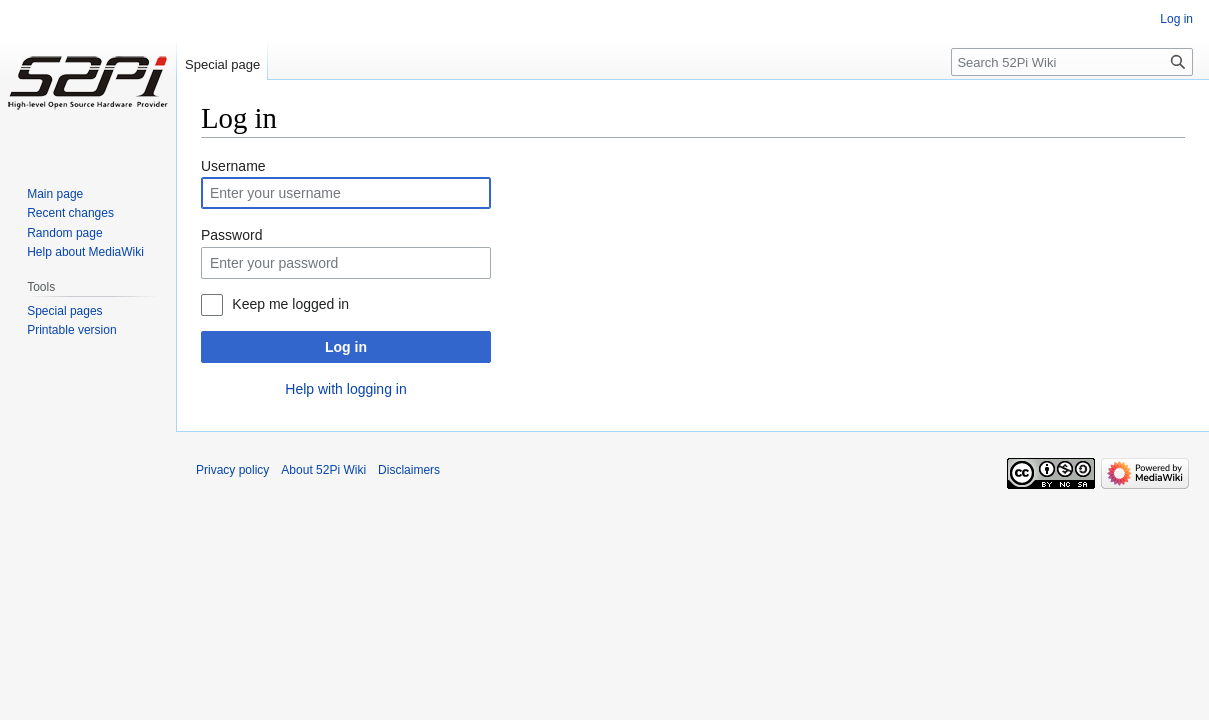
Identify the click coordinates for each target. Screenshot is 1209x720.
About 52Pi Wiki (323, 470)
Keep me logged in (290, 304)
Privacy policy (232, 470)
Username (233, 166)
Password (231, 235)
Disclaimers (409, 470)
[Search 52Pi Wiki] (1072, 62)
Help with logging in (345, 389)
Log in (346, 347)
